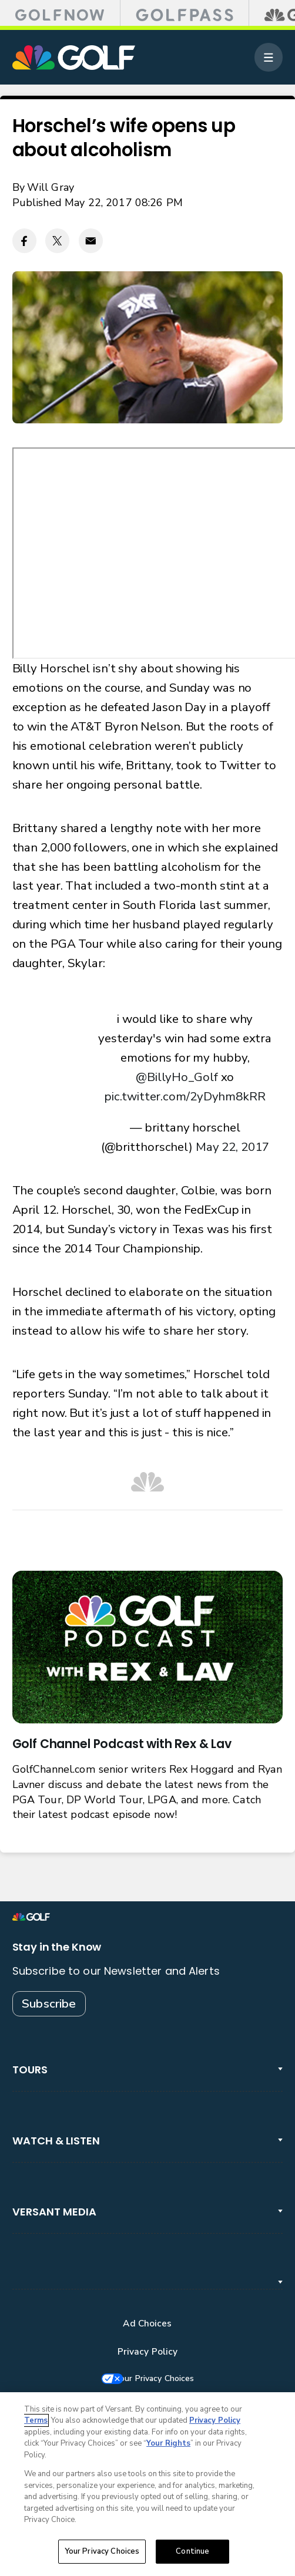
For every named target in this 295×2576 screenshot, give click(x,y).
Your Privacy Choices (160, 2379)
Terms (36, 2420)
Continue (192, 2551)
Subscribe (49, 2003)
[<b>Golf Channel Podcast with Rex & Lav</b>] (147, 1647)
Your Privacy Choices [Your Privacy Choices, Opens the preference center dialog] (102, 2551)
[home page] (74, 57)
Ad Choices (147, 2323)
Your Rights (168, 2443)
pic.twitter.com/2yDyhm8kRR (184, 1096)
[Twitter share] (57, 240)
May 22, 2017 (232, 1147)
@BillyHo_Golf (177, 1077)
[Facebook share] (24, 240)
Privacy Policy (148, 2352)
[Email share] (91, 240)
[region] (147, 2484)
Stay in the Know (57, 1946)
